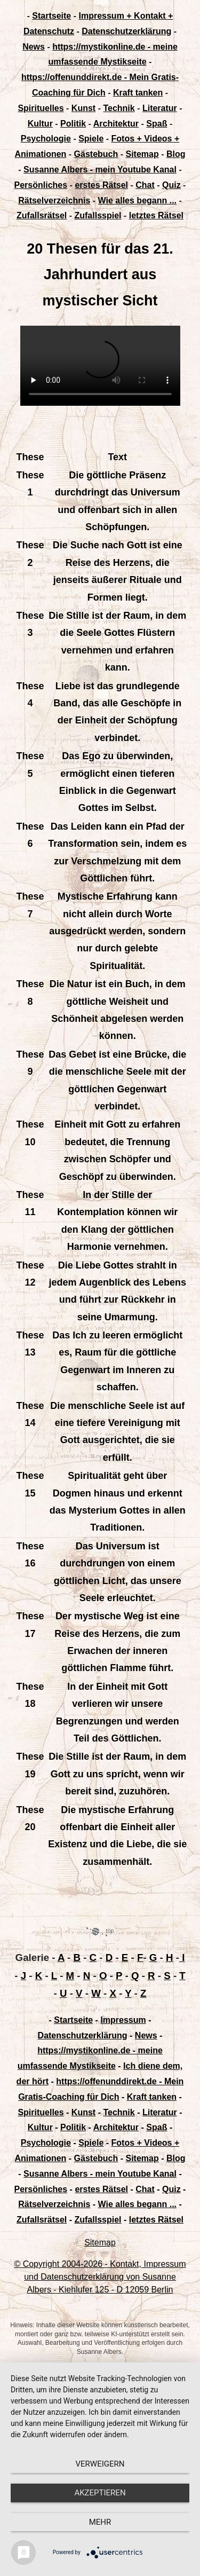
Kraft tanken (138, 92)
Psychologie (46, 138)
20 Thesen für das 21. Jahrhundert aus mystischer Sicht (100, 275)
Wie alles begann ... (137, 200)
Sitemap (142, 154)
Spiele (90, 138)
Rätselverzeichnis (54, 200)
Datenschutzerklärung (126, 31)
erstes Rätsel (101, 185)
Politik (73, 123)
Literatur (159, 108)
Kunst (83, 108)
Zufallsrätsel (42, 215)
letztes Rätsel (156, 215)
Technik (118, 108)
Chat (145, 185)
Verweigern (100, 2464)
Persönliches (41, 185)
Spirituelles (40, 108)
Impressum (123, 2019)
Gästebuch (96, 154)
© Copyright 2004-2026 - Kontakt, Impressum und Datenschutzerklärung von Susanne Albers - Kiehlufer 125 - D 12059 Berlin (100, 2276)
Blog (176, 154)
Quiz (171, 185)
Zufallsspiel (97, 215)
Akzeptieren (99, 2493)
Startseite (51, 15)
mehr (100, 2522)
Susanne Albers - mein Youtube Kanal (100, 169)
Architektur (116, 123)
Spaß (156, 123)
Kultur (40, 123)
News (33, 46)
